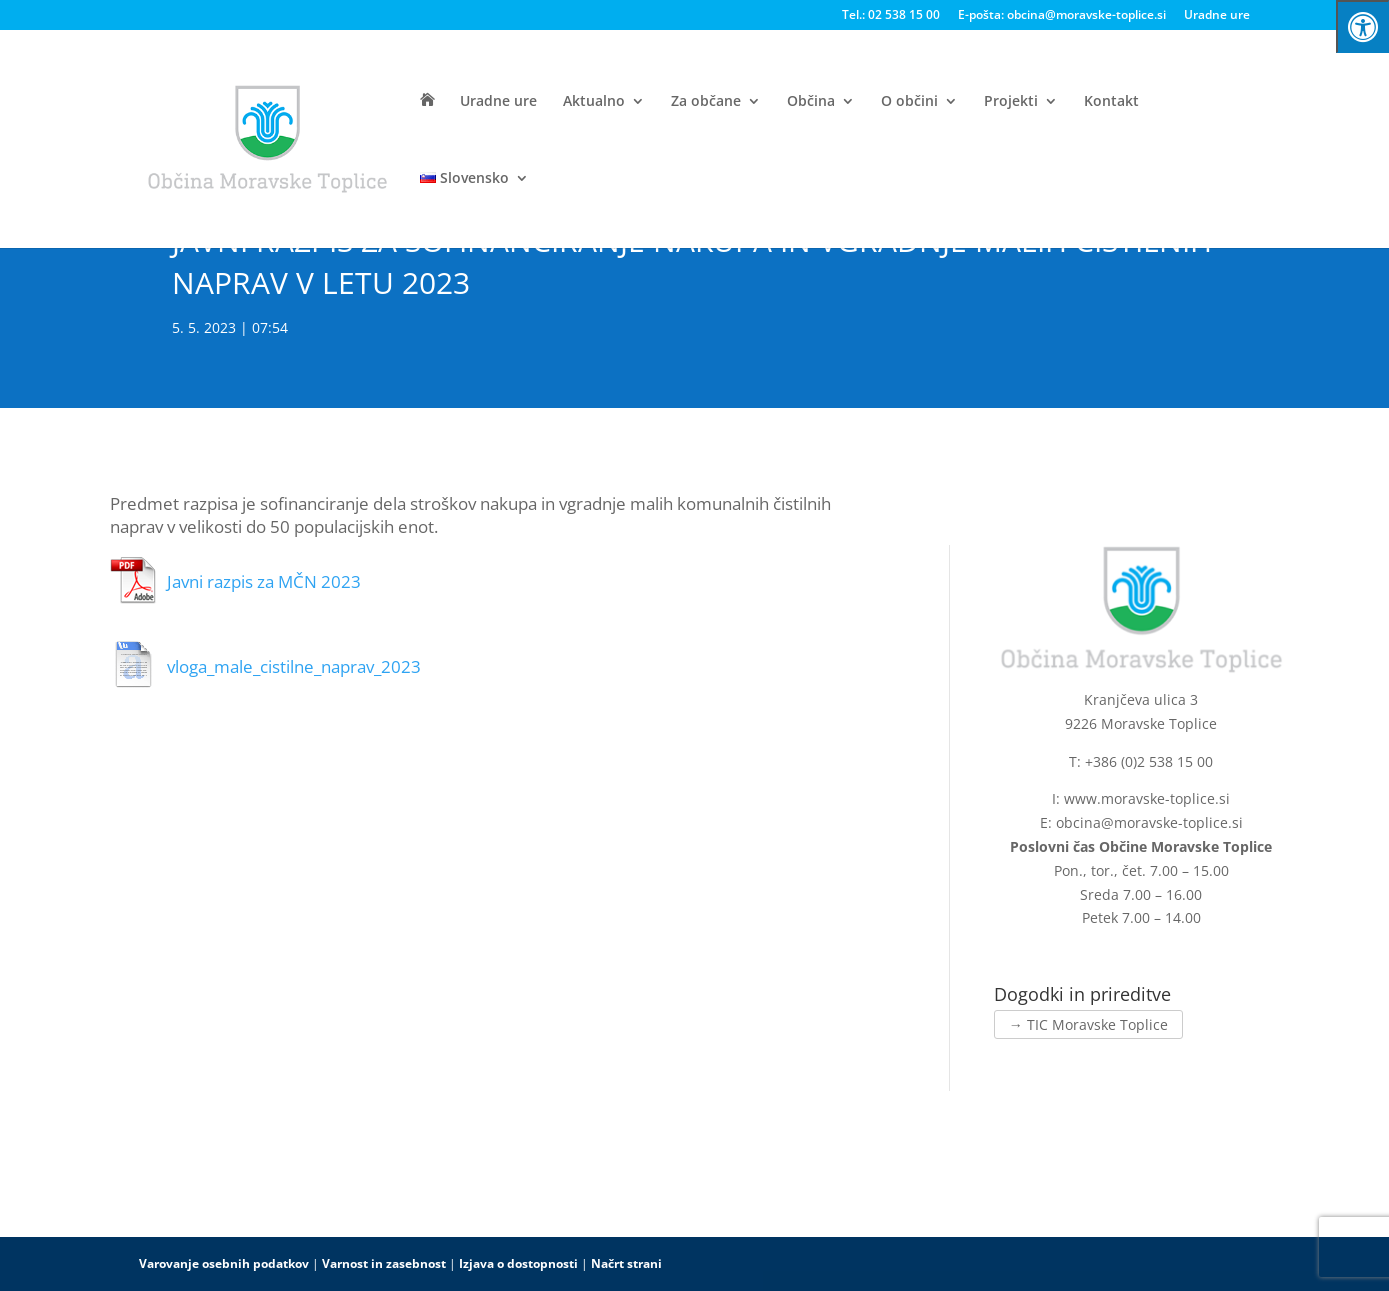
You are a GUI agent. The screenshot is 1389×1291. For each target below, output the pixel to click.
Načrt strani (626, 1263)
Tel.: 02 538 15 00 (891, 16)
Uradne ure (1217, 16)
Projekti (1011, 102)
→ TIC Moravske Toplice (1088, 1024)
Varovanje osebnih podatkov (224, 1263)
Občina (811, 102)
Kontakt (1111, 102)
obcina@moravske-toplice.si (1149, 822)
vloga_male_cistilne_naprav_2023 (294, 666)
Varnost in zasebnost (384, 1263)
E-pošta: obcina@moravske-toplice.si (1062, 16)
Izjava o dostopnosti (518, 1263)
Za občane (706, 102)
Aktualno (594, 102)
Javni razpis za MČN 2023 (264, 581)
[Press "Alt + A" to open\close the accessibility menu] (1362, 26)
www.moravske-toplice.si (1147, 798)
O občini (909, 102)
